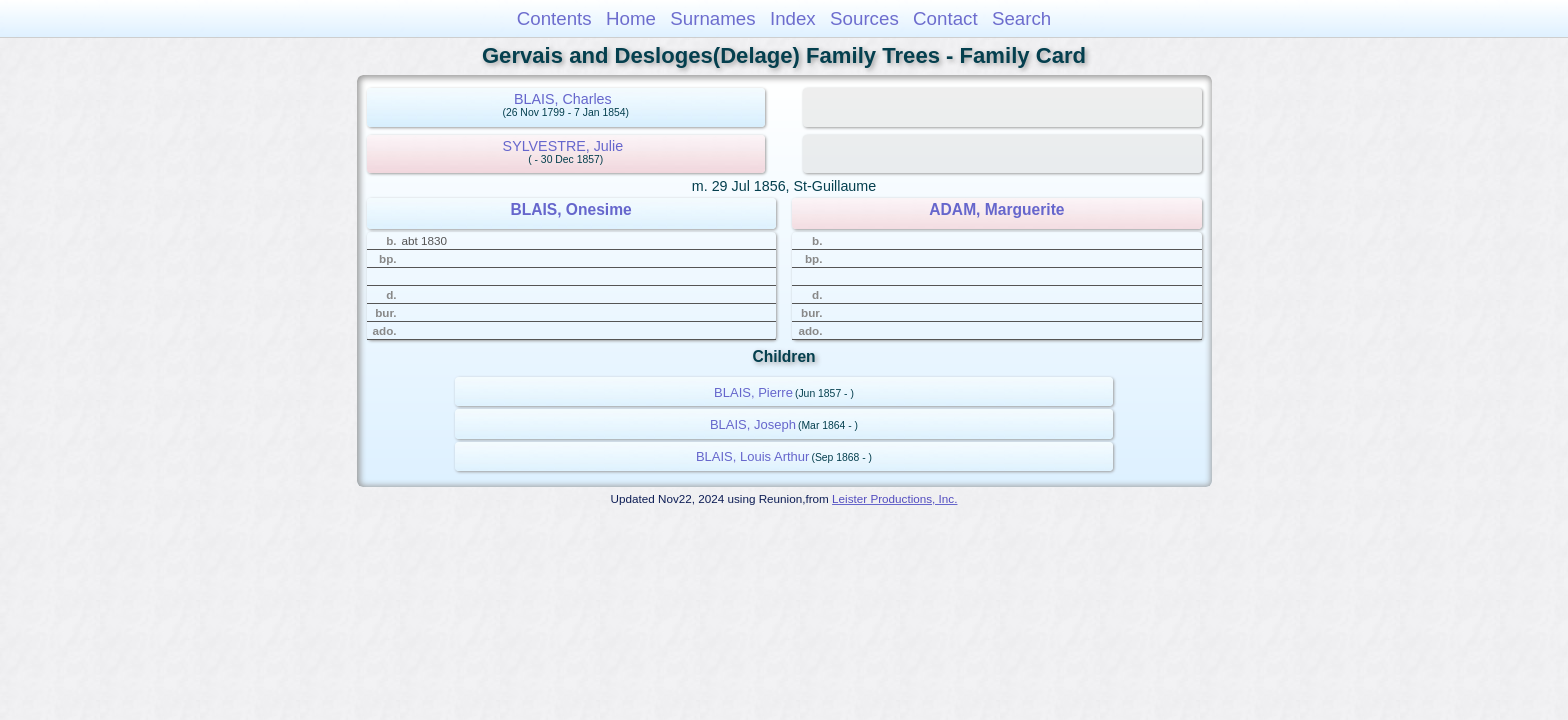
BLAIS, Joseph (753, 424)
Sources (864, 18)
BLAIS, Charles (563, 99)
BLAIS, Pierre (753, 392)
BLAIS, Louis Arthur (752, 456)
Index (793, 18)
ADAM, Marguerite (996, 209)
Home (631, 18)
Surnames (712, 18)
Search (1021, 18)
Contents (554, 18)
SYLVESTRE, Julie (563, 146)
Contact (945, 18)
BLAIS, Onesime (570, 209)
